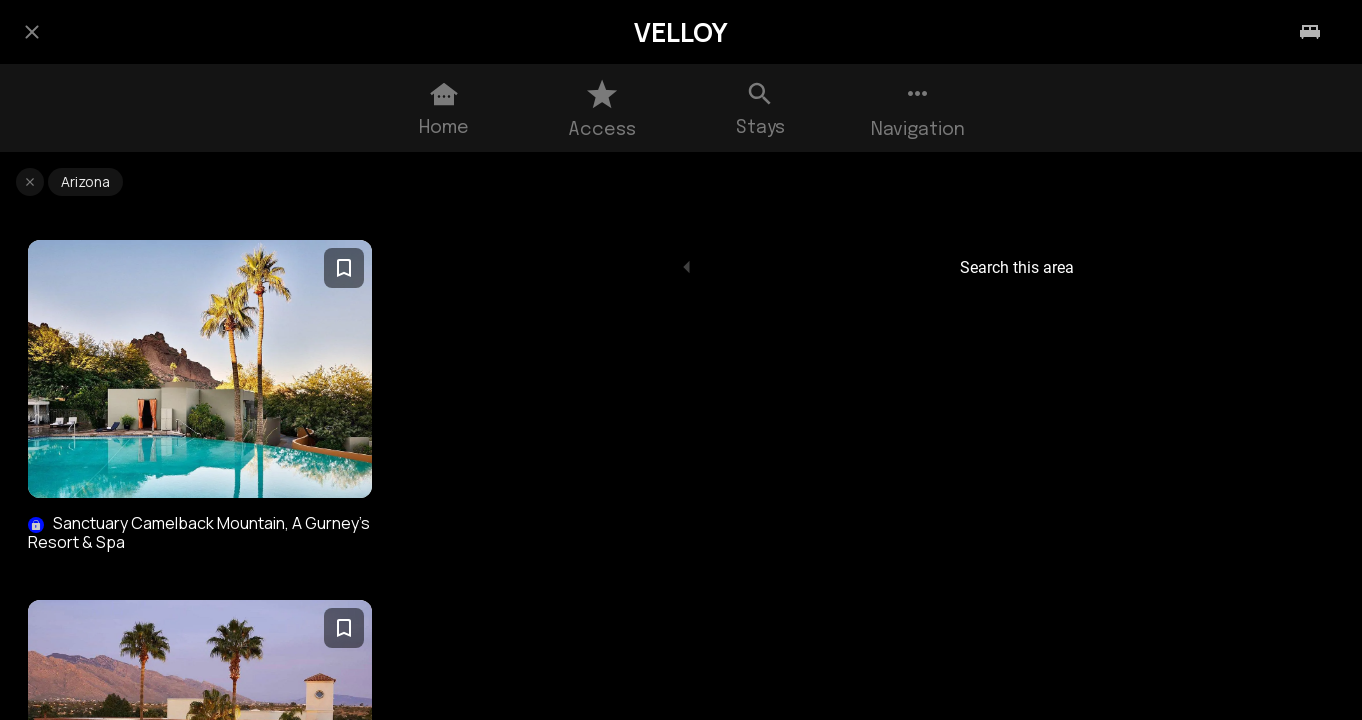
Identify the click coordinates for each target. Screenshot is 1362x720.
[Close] (32, 32)
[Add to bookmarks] (344, 268)
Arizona (85, 181)
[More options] (918, 108)
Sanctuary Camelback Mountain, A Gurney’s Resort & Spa (199, 533)
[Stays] (1310, 32)
